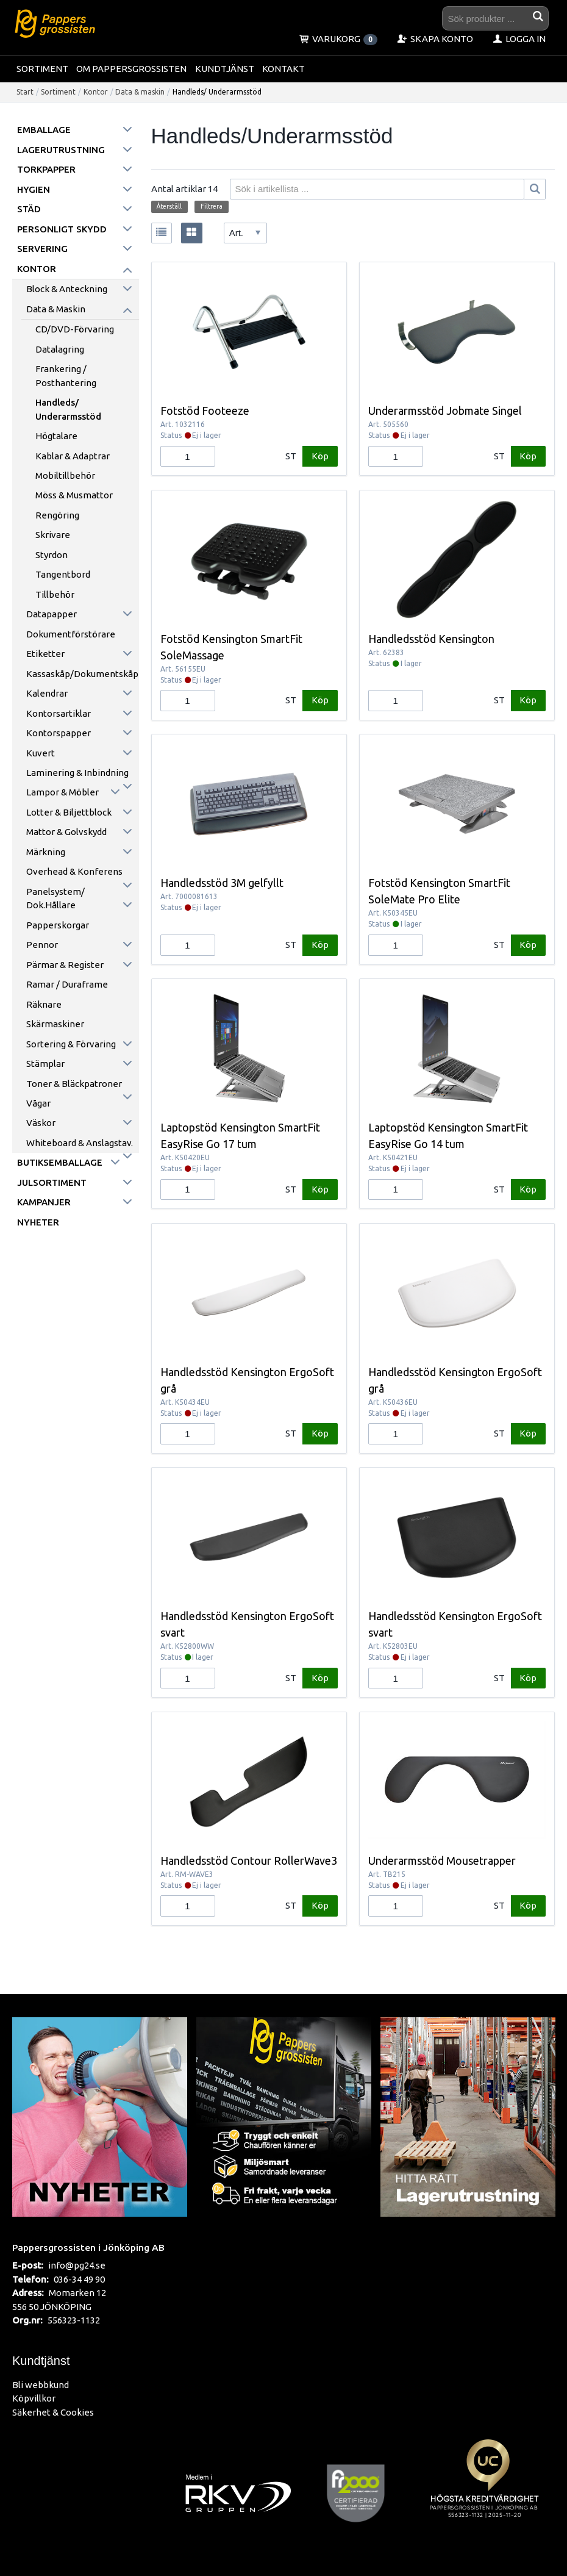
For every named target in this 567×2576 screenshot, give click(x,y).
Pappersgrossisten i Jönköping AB (88, 2247)
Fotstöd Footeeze (204, 410)
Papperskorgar (57, 925)
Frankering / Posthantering (65, 376)
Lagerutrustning (61, 150)
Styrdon (51, 555)
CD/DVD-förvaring (74, 329)
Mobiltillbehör (65, 475)
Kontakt (283, 68)
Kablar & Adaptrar (72, 456)
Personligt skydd (62, 229)
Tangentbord (62, 574)
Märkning (45, 852)
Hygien (33, 189)
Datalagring (59, 349)
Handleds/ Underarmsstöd (68, 409)
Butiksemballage (59, 1162)
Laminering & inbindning (77, 772)
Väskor (40, 1123)
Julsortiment (52, 1182)
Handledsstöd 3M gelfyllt (222, 883)
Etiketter (45, 653)
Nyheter (38, 1222)
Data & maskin (140, 92)
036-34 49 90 (79, 2279)
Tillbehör (54, 594)
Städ (29, 209)
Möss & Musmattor (74, 495)
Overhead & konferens (74, 871)
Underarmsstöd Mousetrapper (442, 1860)
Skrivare (52, 534)
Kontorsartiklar (58, 713)
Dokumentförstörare (70, 634)
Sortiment (42, 68)
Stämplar (45, 1063)
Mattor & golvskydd (66, 832)
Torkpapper (46, 169)
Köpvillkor (33, 2398)
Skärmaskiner (55, 1024)
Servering (42, 248)
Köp (320, 456)
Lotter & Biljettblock (69, 812)
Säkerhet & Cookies (53, 2412)
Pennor (42, 944)
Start (25, 92)
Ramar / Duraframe (67, 984)
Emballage (44, 129)
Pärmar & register (65, 965)
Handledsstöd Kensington (431, 639)
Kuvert (40, 753)
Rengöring (57, 515)
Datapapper (51, 614)
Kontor (96, 92)
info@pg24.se (76, 2265)
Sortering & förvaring (71, 1044)
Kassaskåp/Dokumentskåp (82, 674)
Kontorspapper (58, 733)
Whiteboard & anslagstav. (79, 1143)
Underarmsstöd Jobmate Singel (445, 410)
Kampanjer (44, 1202)
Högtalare (56, 436)
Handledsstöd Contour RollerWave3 (248, 1860)
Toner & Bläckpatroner (74, 1083)
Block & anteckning (66, 289)
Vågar (38, 1103)
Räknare (44, 1004)
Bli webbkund (40, 2385)
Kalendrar (47, 693)
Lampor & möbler (62, 792)
